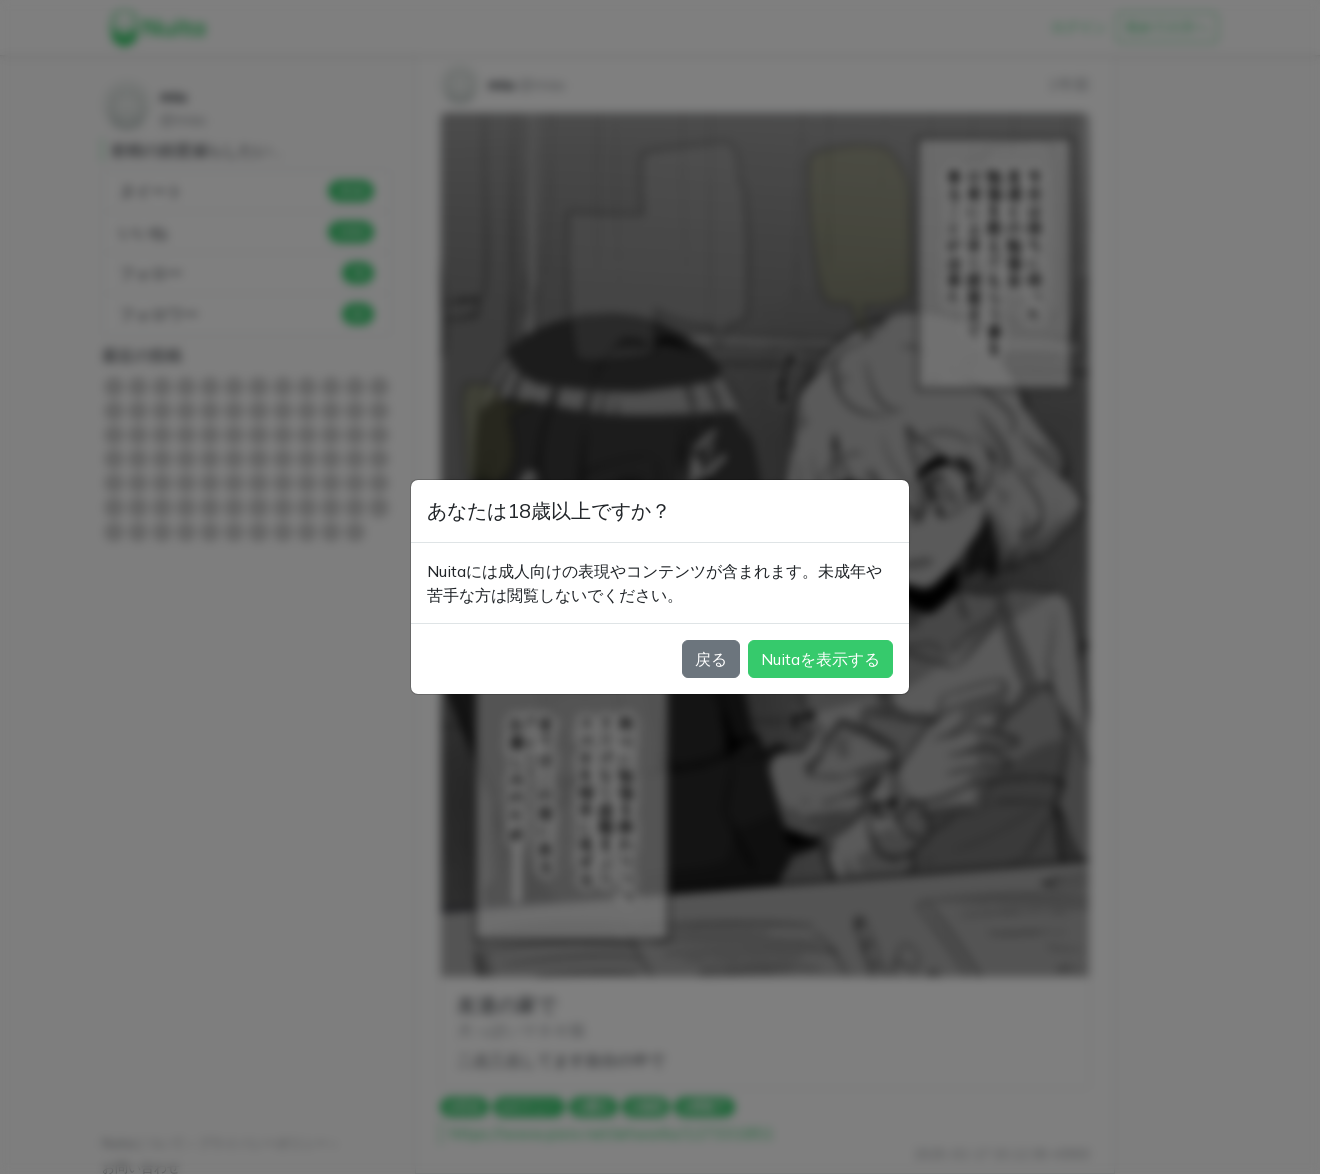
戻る (711, 659)
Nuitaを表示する (820, 659)
